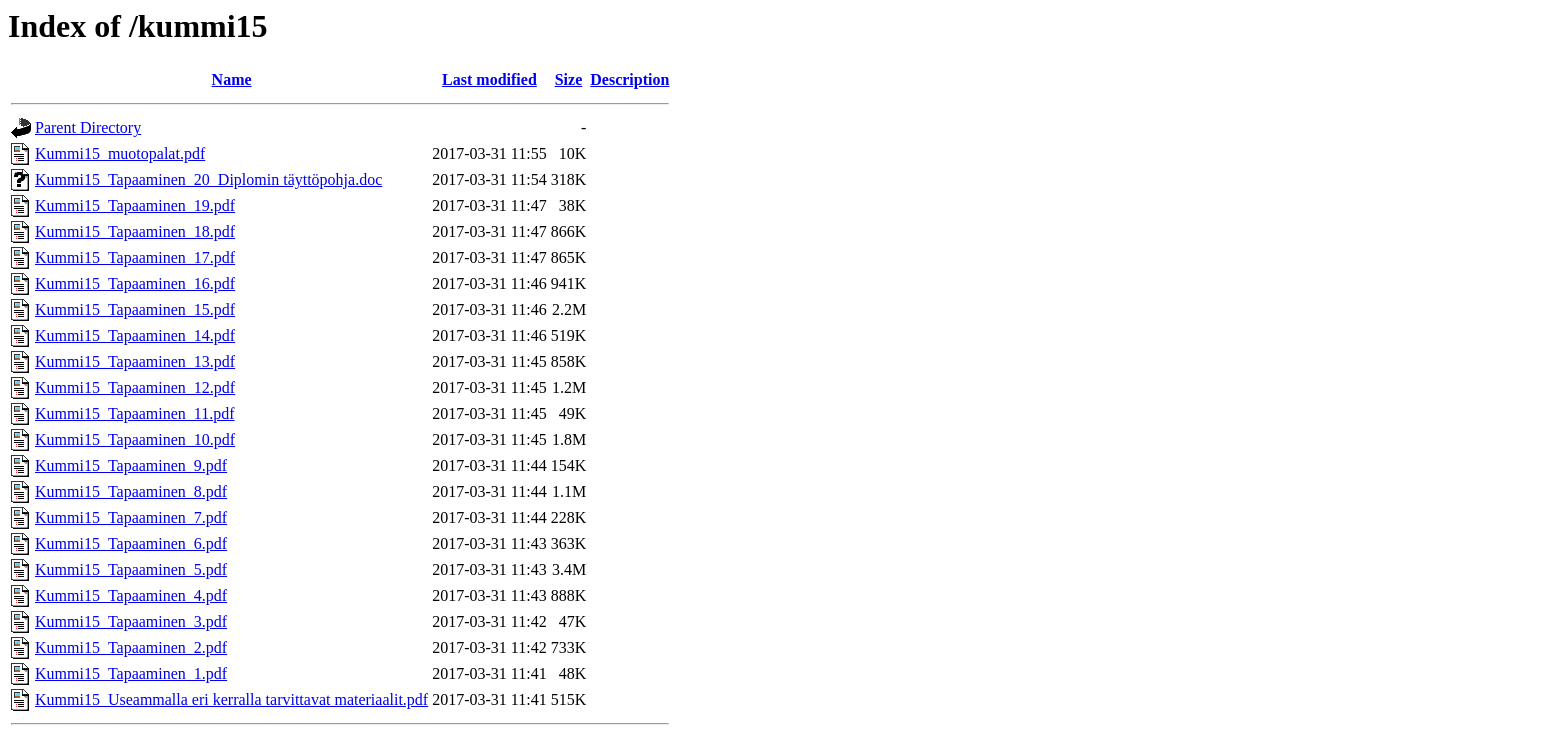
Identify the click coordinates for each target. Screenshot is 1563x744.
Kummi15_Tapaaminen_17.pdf (135, 257)
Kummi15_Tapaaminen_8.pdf (131, 491)
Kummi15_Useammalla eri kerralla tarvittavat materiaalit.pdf (231, 699)
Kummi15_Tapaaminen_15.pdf (135, 309)
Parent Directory (88, 127)
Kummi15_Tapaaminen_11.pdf (135, 413)
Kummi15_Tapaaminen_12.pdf (135, 387)
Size (569, 79)
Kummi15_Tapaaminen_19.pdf (135, 205)
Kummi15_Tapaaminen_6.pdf (131, 543)
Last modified (489, 79)
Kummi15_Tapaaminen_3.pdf (131, 621)
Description (629, 79)
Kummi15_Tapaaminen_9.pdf (131, 465)
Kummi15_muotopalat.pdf (120, 153)
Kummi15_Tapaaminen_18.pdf (135, 231)
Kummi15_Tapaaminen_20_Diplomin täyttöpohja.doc (208, 179)
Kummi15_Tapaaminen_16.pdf (135, 283)
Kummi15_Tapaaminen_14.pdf (135, 335)
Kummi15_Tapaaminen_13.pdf (135, 361)
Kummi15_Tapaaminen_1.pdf (131, 673)
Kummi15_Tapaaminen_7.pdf (131, 517)
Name (232, 79)
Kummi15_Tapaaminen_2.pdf (131, 647)
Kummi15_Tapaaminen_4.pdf (131, 595)
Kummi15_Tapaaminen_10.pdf (135, 439)
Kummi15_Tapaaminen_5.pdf (131, 569)
